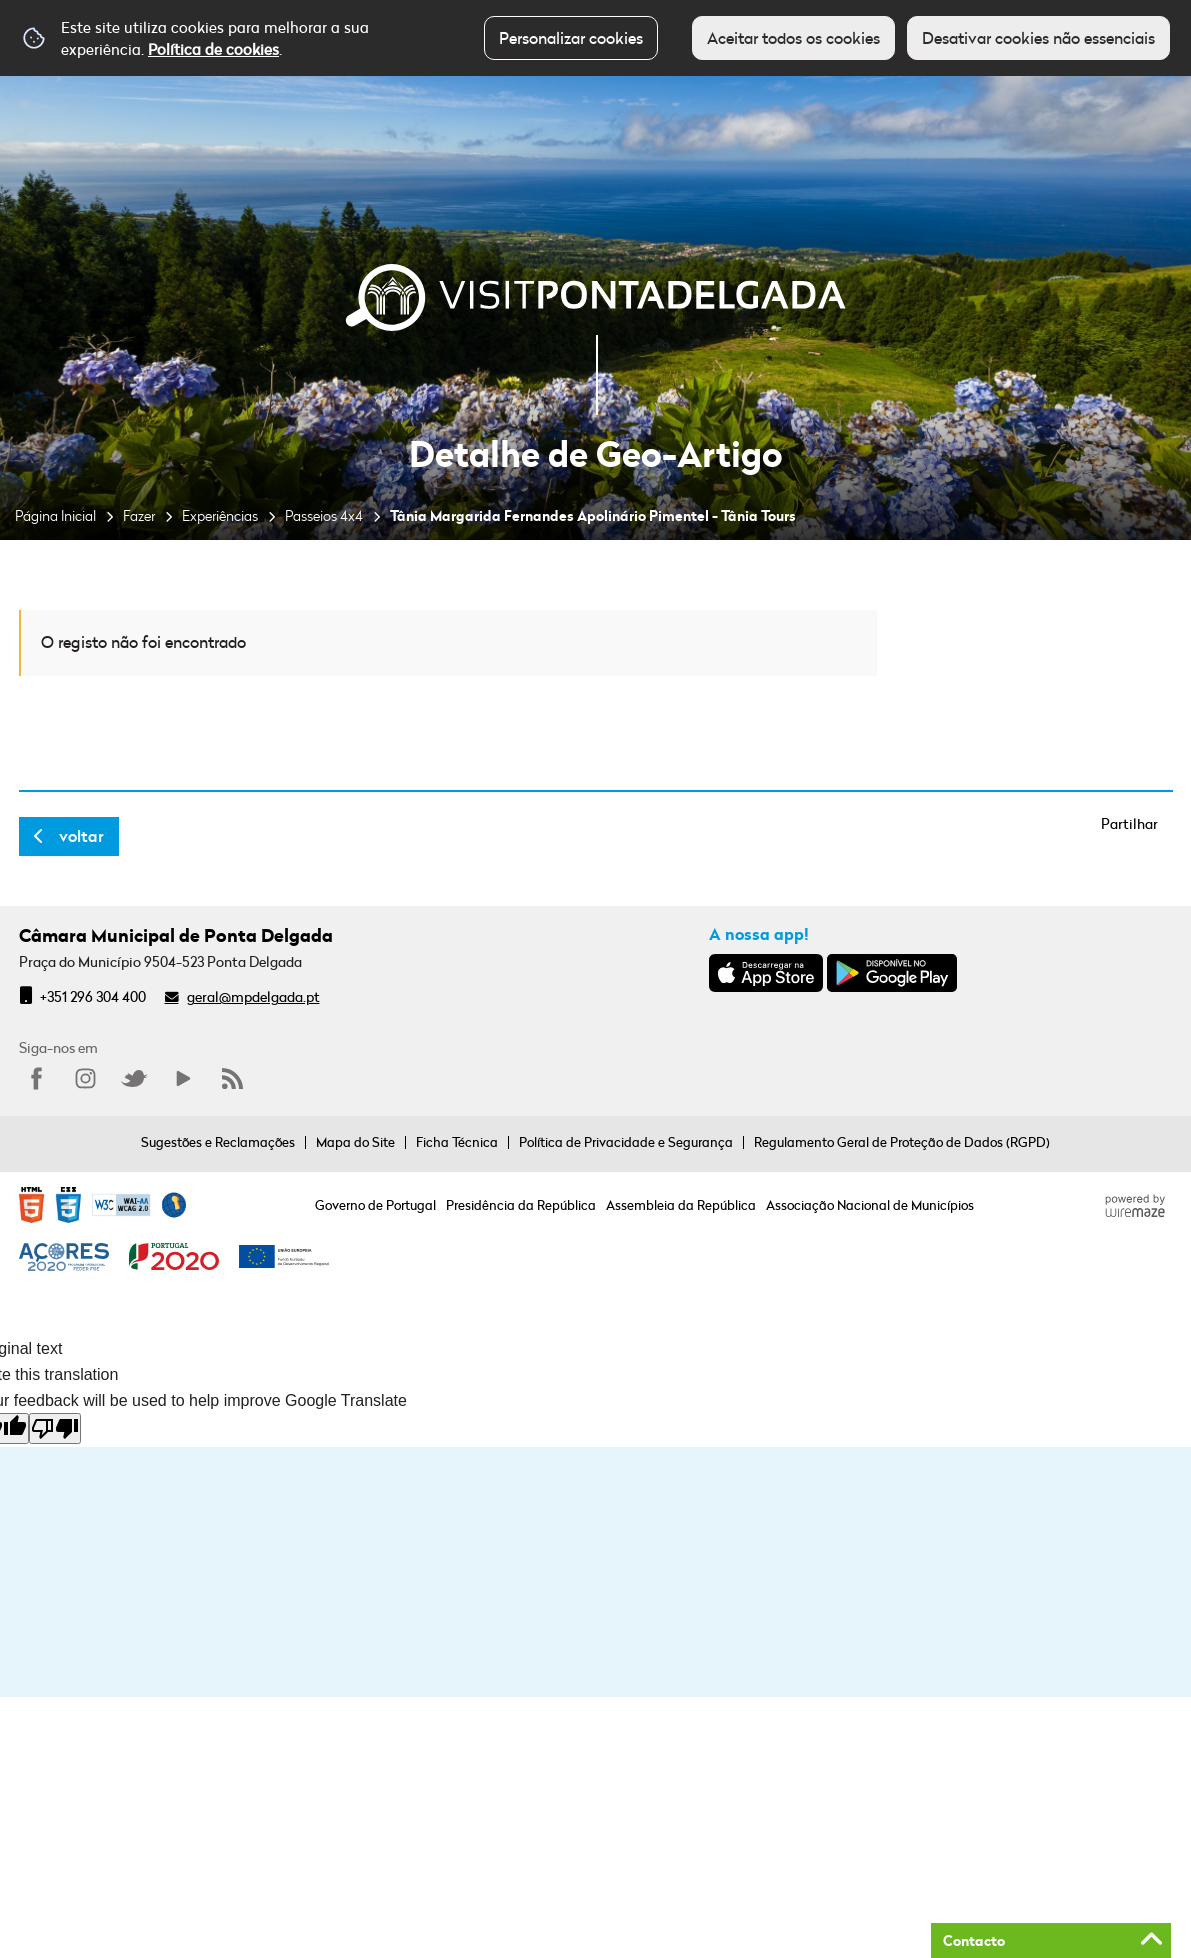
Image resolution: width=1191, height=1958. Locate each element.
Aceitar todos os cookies (793, 38)
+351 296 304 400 (93, 996)
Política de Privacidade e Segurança (626, 1142)
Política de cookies (213, 49)
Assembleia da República (681, 1205)
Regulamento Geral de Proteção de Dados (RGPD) (902, 1142)
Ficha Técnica (457, 1142)
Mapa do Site (355, 1142)
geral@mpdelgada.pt (253, 996)
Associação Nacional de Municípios (870, 1205)
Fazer (139, 515)
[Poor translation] (55, 1428)
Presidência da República (521, 1205)
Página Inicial (55, 515)
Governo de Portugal (375, 1205)
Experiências (220, 515)
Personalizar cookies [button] (571, 38)
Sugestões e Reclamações (218, 1142)
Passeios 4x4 (324, 515)
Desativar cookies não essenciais (1038, 38)
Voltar (81, 836)
